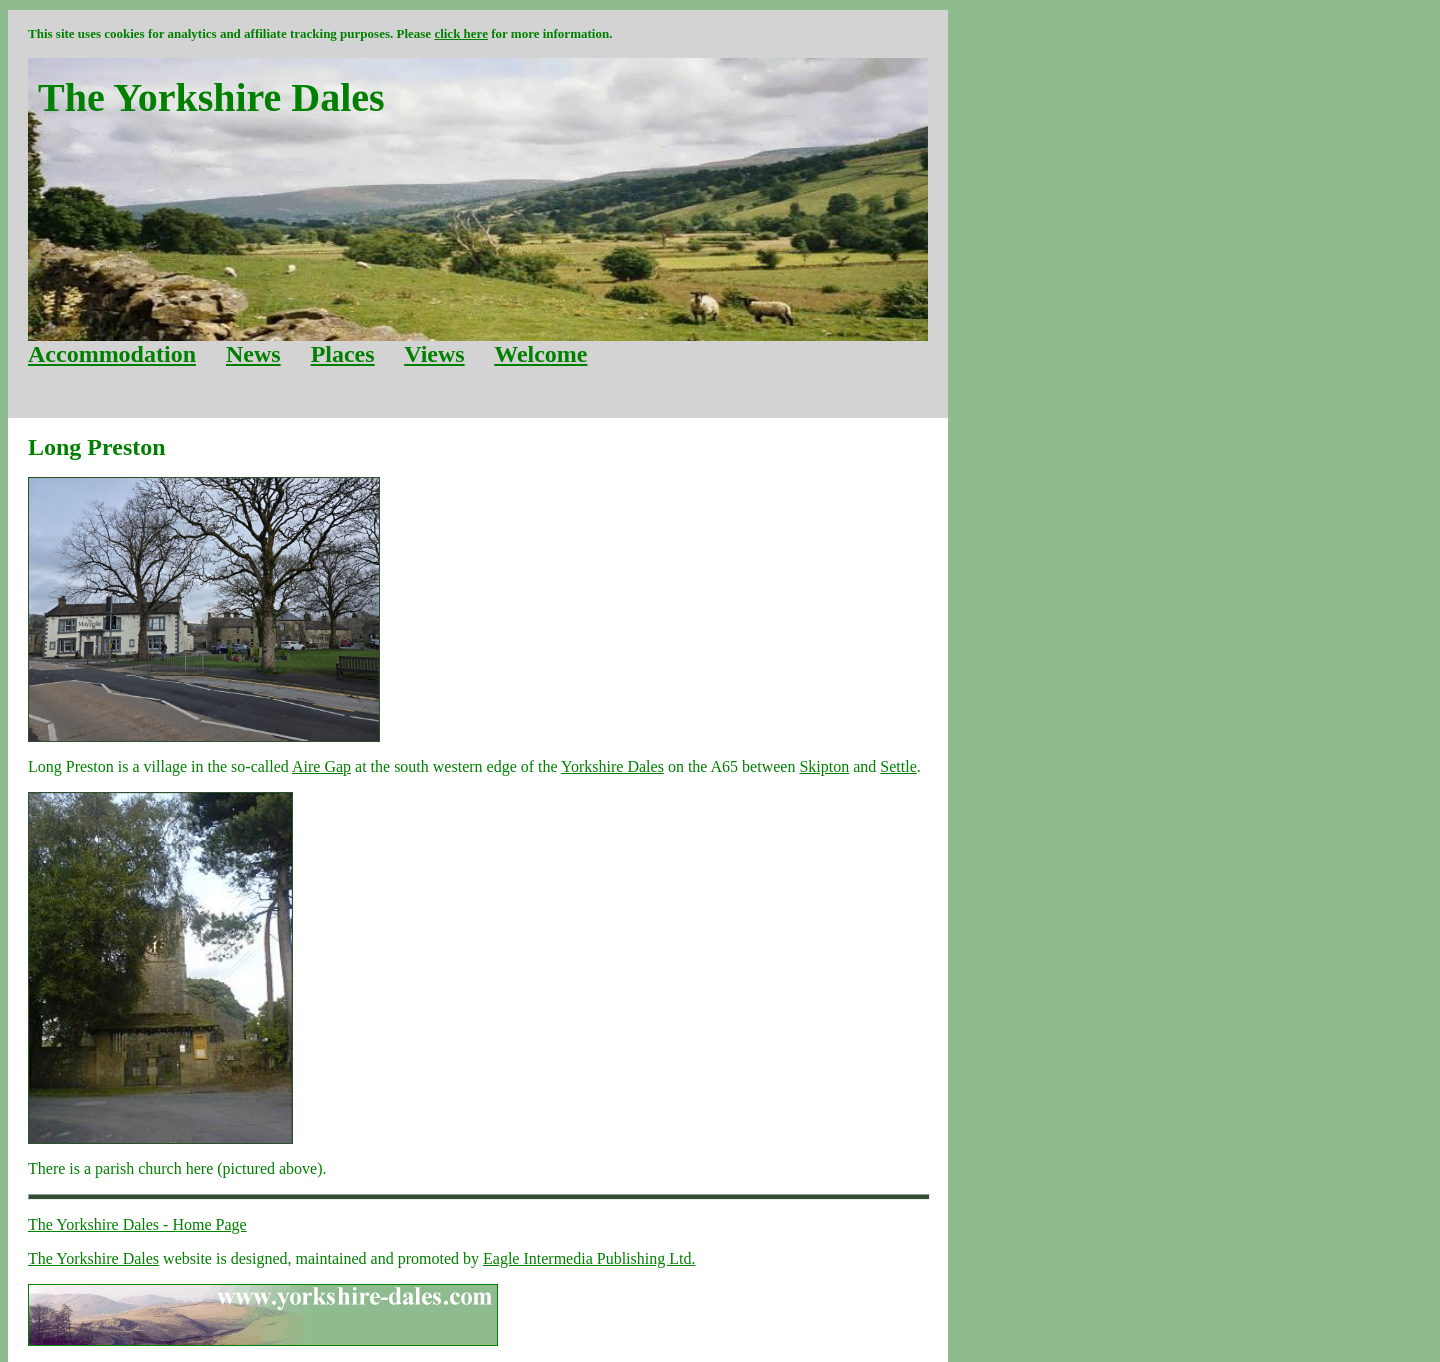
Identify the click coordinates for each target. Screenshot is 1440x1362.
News (253, 354)
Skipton (824, 766)
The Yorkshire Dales (93, 1258)
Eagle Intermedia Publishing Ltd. (589, 1258)
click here (461, 33)
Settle (898, 766)
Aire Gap (321, 766)
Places (343, 354)
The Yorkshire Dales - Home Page (137, 1224)
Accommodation (112, 354)
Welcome (540, 354)
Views (434, 354)
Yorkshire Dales (612, 766)
